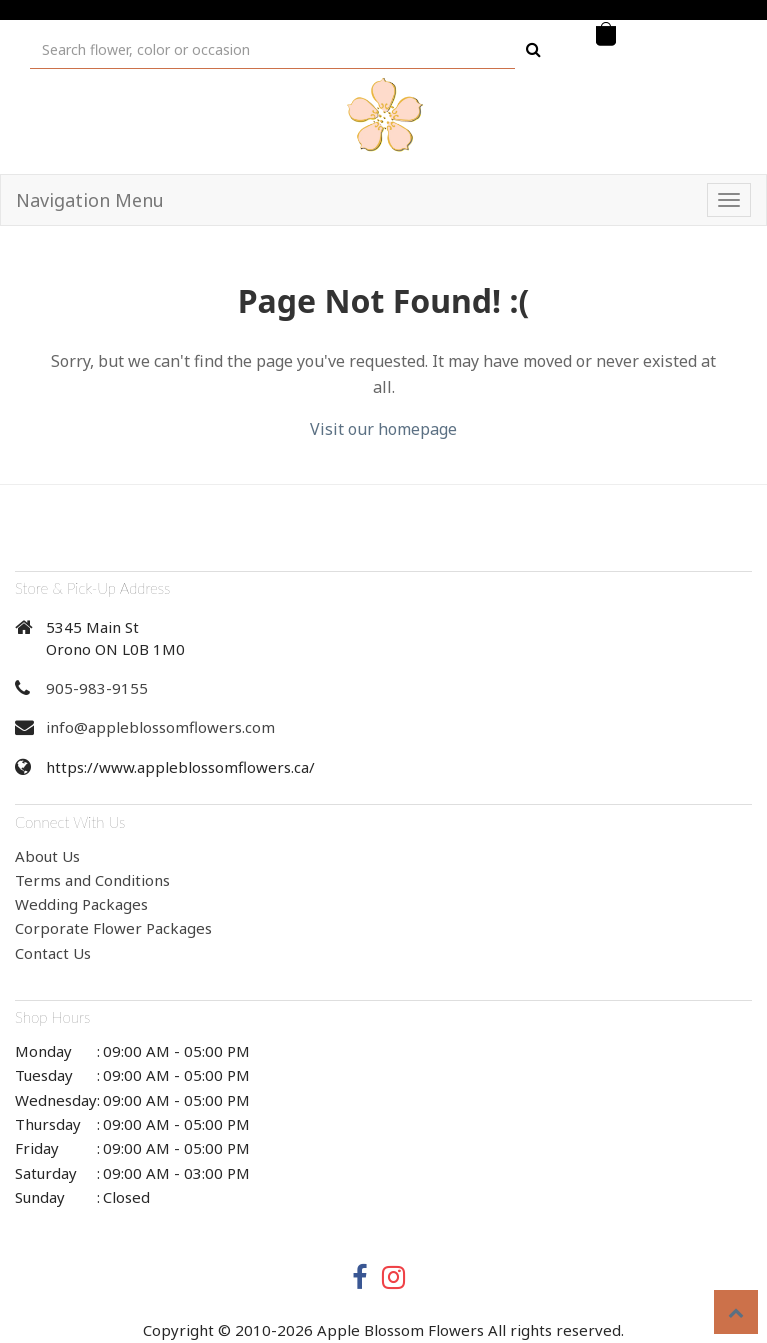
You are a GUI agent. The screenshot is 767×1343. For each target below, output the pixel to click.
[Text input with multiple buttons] (272, 49)
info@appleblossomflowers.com (160, 727)
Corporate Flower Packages (113, 928)
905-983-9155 (97, 688)
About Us (47, 856)
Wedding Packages (81, 904)
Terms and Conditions (92, 880)
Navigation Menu (90, 200)
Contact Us (53, 953)
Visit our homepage (383, 429)
